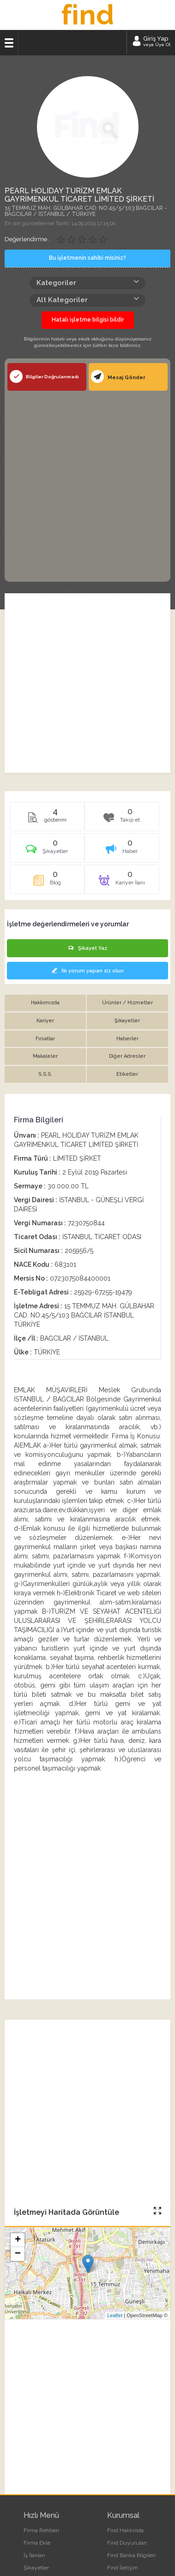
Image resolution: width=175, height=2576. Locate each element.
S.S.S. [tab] (45, 1074)
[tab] (47, 851)
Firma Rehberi (41, 2530)
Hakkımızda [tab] (45, 1003)
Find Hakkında (125, 2530)
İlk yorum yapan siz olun (88, 971)
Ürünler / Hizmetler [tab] (127, 1003)
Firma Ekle (37, 2543)
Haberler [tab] (127, 1039)
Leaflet (114, 2315)
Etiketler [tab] (127, 1074)
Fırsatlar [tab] (45, 1039)
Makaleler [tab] (45, 1056)
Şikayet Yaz (87, 948)
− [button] (18, 2254)
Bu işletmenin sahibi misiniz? (87, 258)
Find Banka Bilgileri (131, 2555)
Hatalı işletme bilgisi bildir (88, 319)
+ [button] (18, 2240)
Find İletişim (122, 2567)
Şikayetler (36, 2567)
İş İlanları (34, 2555)
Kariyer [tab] (45, 1021)
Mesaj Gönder (118, 376)
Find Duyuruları (127, 2543)
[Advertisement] (87, 485)
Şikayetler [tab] (127, 1021)
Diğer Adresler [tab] (127, 1056)
